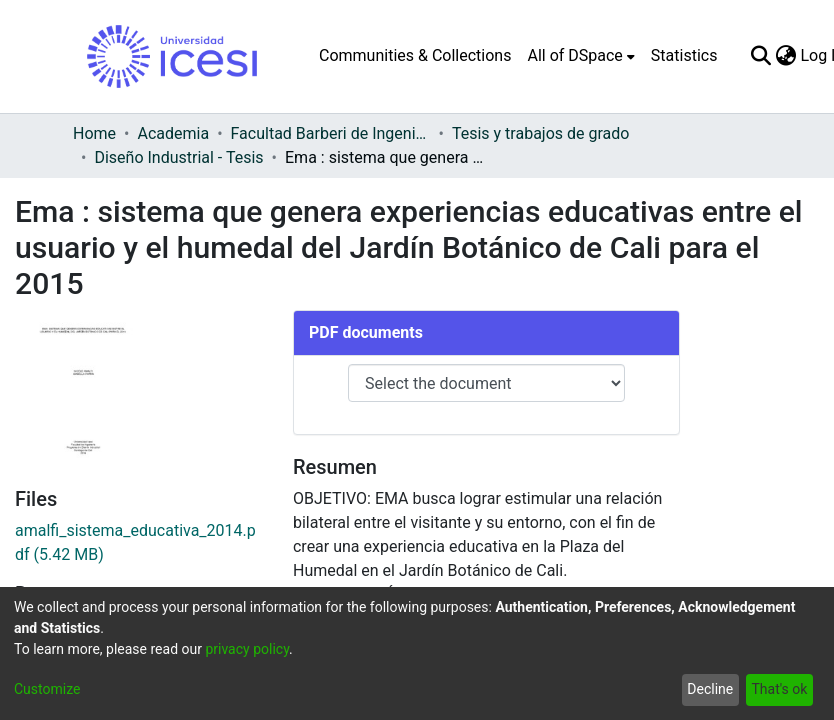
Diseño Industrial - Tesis (178, 157)
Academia (173, 133)
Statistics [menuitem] (684, 55)
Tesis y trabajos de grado (541, 133)
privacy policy (247, 649)
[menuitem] (580, 56)
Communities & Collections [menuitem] (415, 55)
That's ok (779, 689)
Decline (710, 689)
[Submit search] (760, 56)
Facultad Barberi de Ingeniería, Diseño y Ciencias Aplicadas (331, 133)
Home (94, 133)
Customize (47, 689)
